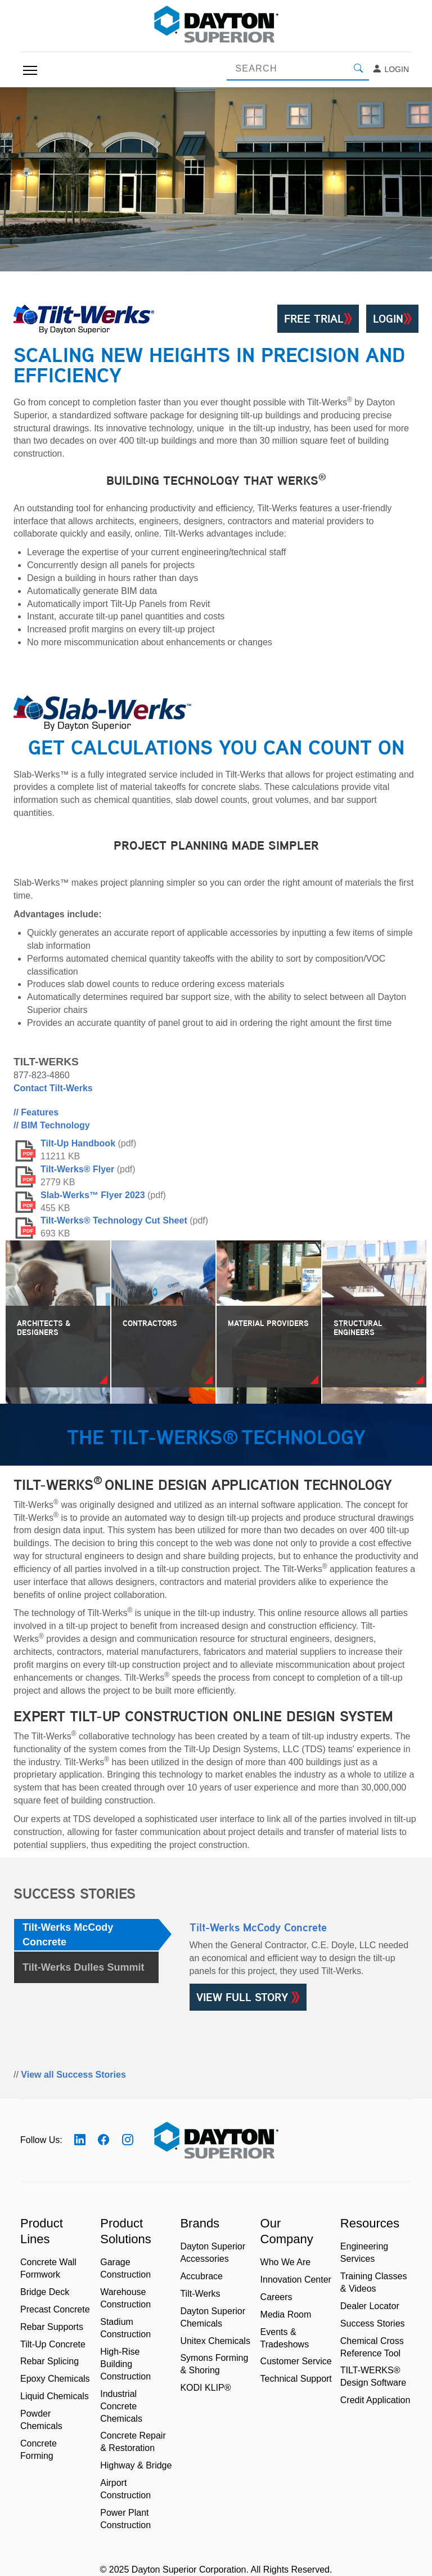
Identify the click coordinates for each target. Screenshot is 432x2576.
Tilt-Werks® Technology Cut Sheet (113, 1220)
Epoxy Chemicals (55, 2378)
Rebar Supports (51, 2327)
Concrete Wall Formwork (48, 2268)
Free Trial (318, 318)
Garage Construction (125, 2268)
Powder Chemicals (41, 2420)
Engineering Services (364, 2253)
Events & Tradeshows (284, 2338)
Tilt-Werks (200, 2293)
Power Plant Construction (125, 2519)
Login (390, 69)
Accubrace (201, 2276)
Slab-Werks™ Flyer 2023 (92, 1195)
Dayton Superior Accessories (212, 2253)
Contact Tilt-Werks (53, 1088)
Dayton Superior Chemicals (212, 2317)
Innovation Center (295, 2279)
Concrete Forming (38, 2450)
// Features (36, 1112)
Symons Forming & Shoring (214, 2364)
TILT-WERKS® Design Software (373, 2376)
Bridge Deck (44, 2292)
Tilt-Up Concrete (53, 2344)
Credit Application (375, 2400)
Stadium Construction (125, 2328)
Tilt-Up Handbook (77, 1143)
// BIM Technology (52, 1125)
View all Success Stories (73, 2074)
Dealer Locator (369, 2306)
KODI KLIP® (205, 2387)
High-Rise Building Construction (125, 2364)
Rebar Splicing (49, 2361)
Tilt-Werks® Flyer (77, 1169)
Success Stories (372, 2323)
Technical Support (296, 2378)
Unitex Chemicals (215, 2341)
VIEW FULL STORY (248, 1997)
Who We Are (285, 2262)
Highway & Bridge (136, 2465)
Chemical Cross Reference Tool (372, 2347)
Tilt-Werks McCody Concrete (67, 1935)
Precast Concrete (55, 2309)
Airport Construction (125, 2489)
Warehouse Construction (125, 2298)
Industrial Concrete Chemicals (121, 2406)
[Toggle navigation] (30, 70)
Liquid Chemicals (54, 2396)
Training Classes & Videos (373, 2282)
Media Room (286, 2314)
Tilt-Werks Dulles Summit (83, 1967)
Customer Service (296, 2361)
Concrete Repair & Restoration (133, 2442)
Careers (276, 2297)
